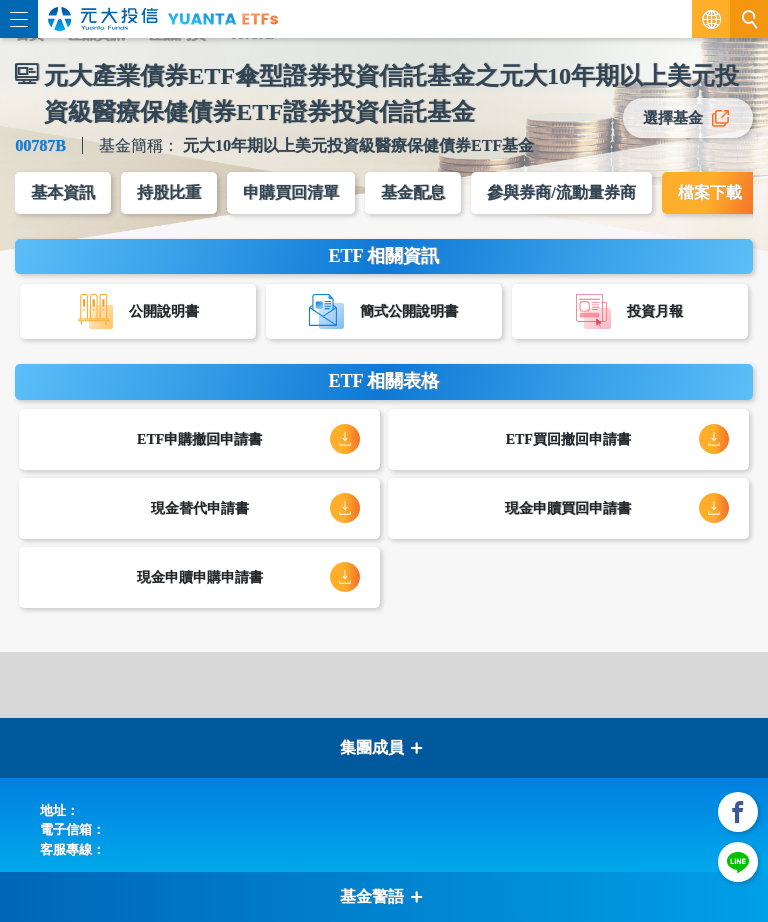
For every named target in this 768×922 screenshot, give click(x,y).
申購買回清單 (291, 192)
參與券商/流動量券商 (561, 192)
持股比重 (169, 192)
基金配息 (413, 192)
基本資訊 (63, 192)
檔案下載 (710, 192)
